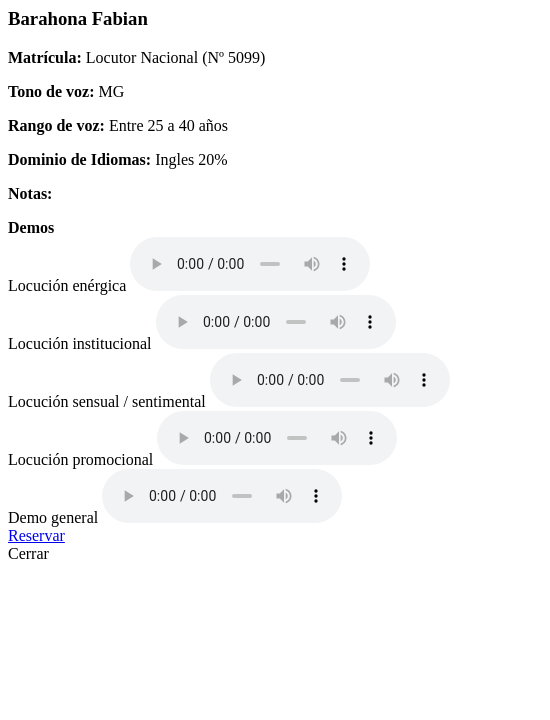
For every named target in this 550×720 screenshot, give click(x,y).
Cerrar (28, 553)
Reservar (36, 535)
